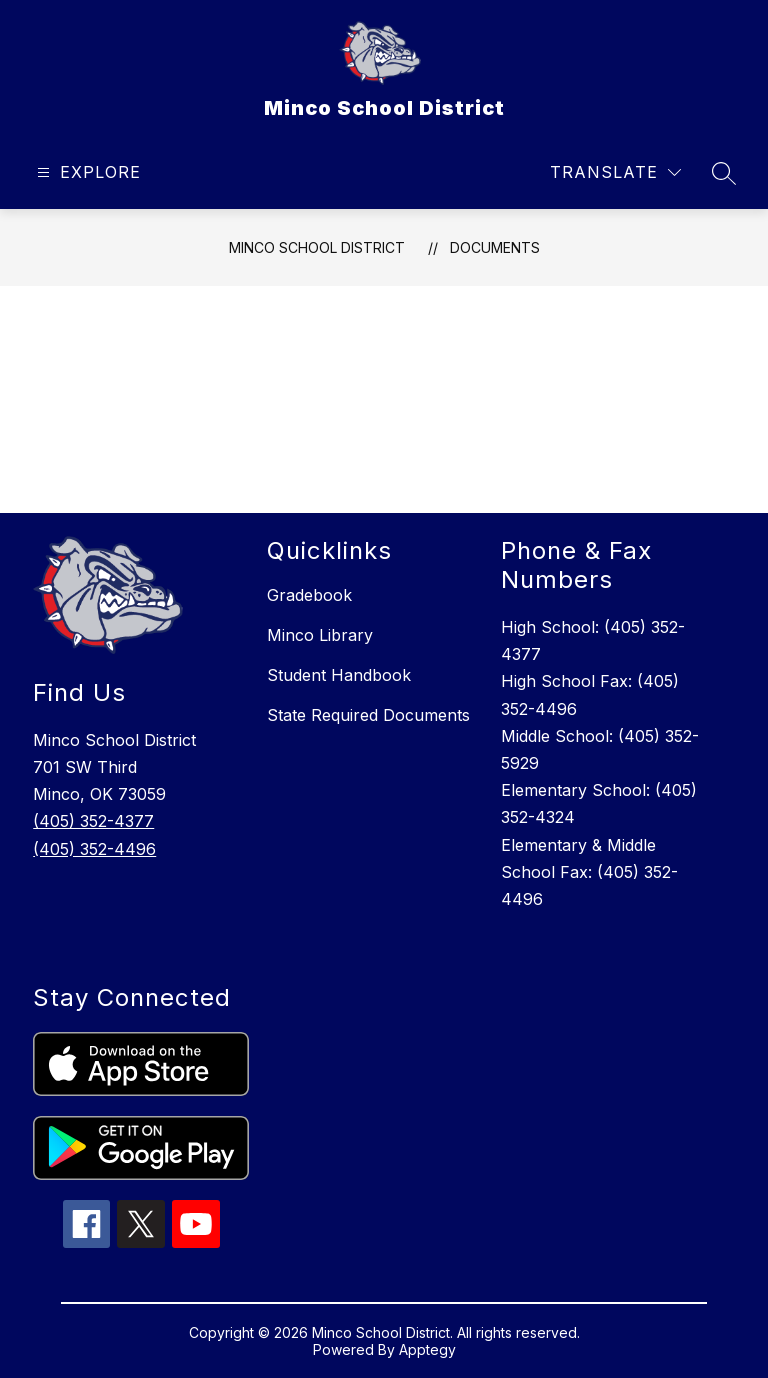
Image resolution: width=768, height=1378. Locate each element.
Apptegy (427, 1349)
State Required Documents (368, 715)
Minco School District (317, 247)
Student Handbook (339, 675)
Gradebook (309, 595)
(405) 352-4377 (93, 821)
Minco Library (320, 635)
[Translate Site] (615, 172)
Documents (495, 247)
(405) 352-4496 (94, 849)
